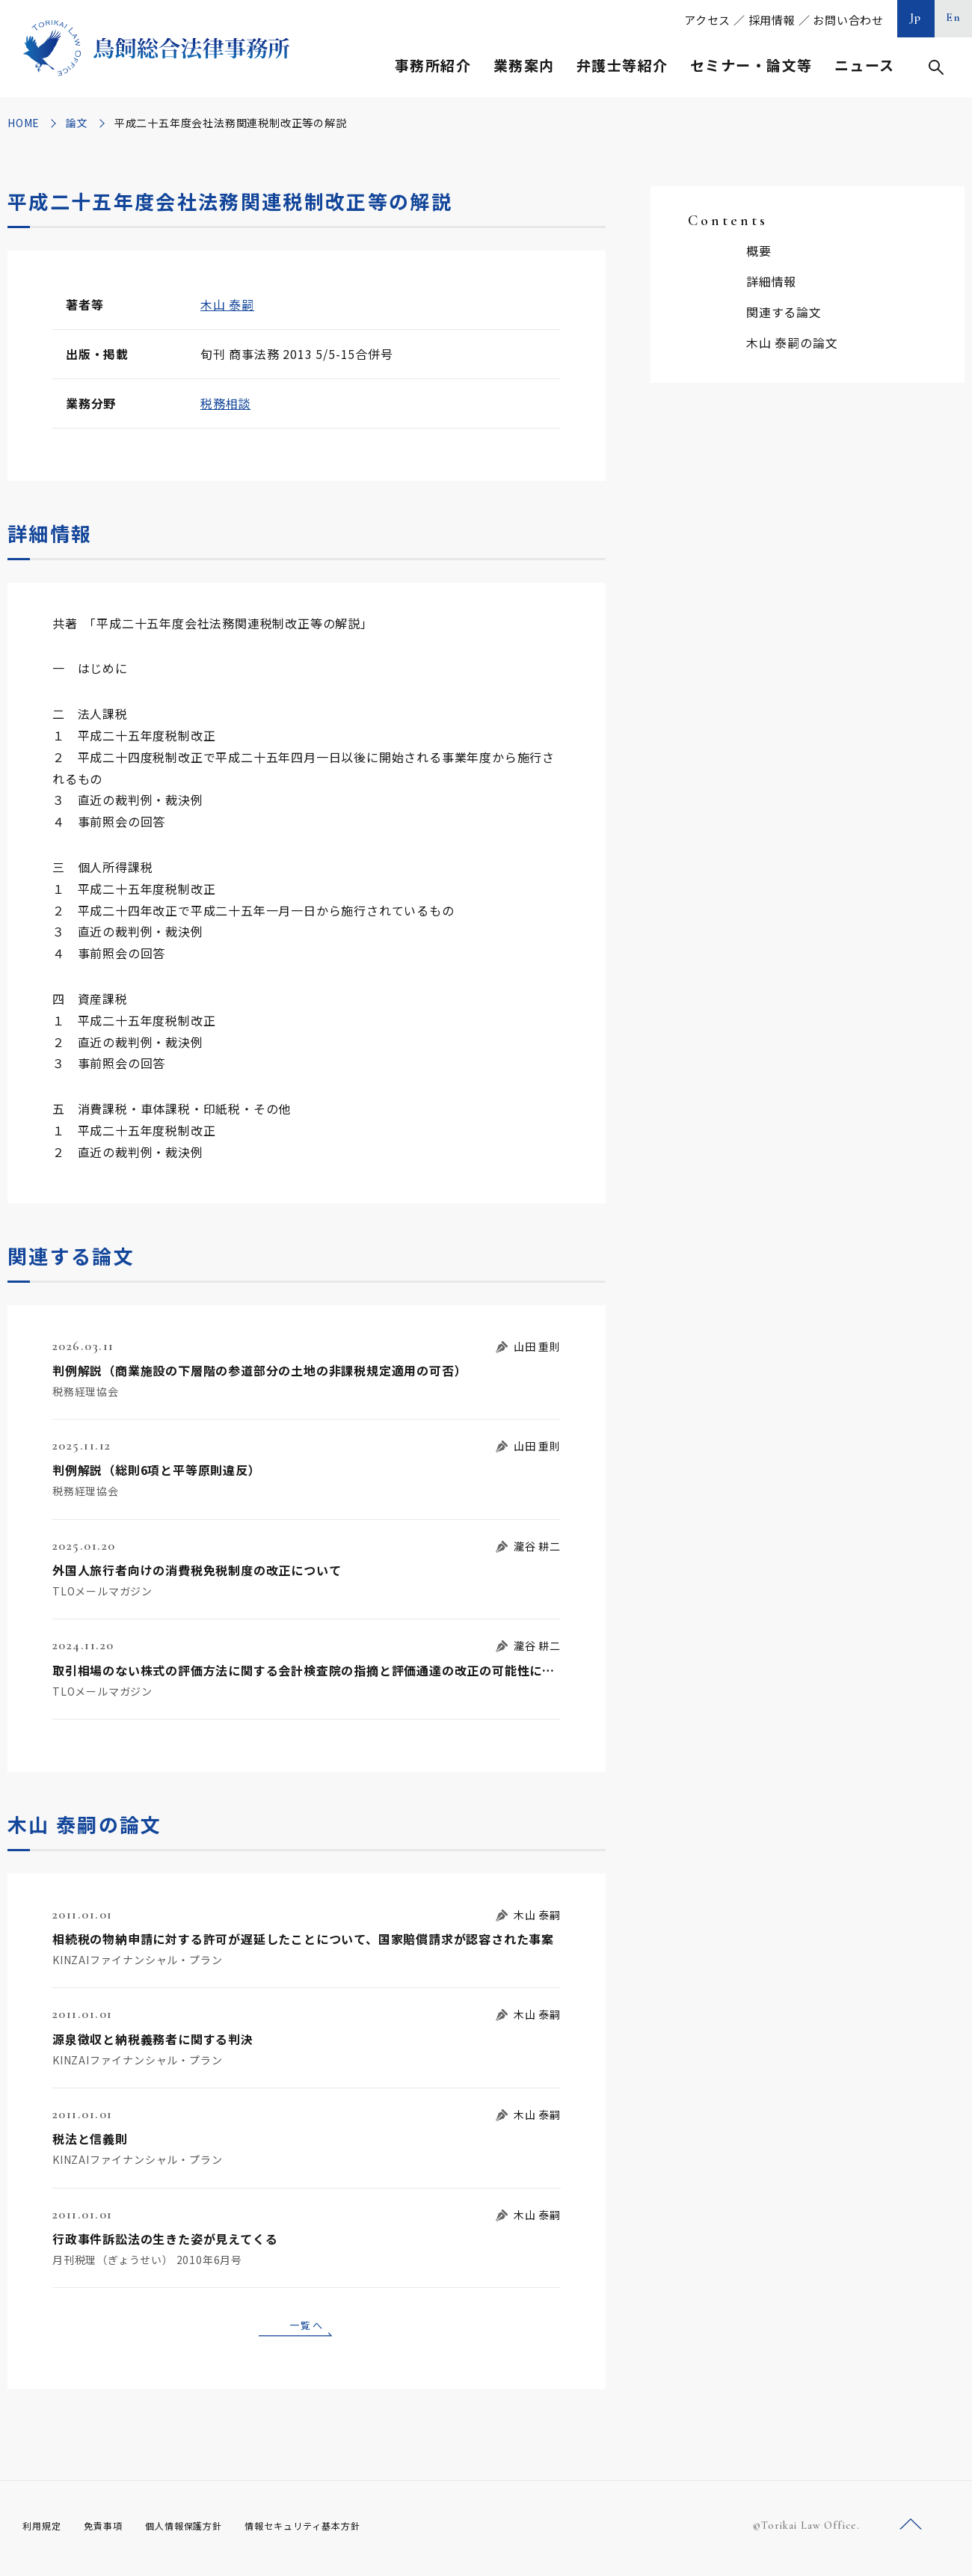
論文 (77, 122)
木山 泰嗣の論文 (791, 343)
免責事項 (112, 2530)
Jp (916, 17)
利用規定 (44, 2530)
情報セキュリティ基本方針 (338, 2530)
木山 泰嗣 (227, 304)
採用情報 (772, 20)
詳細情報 (771, 281)
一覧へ (306, 2327)
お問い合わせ (848, 20)
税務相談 (225, 403)
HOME (23, 122)
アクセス (707, 20)
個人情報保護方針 (203, 2530)
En (954, 17)
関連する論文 (784, 312)
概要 (759, 251)
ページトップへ (910, 2530)
